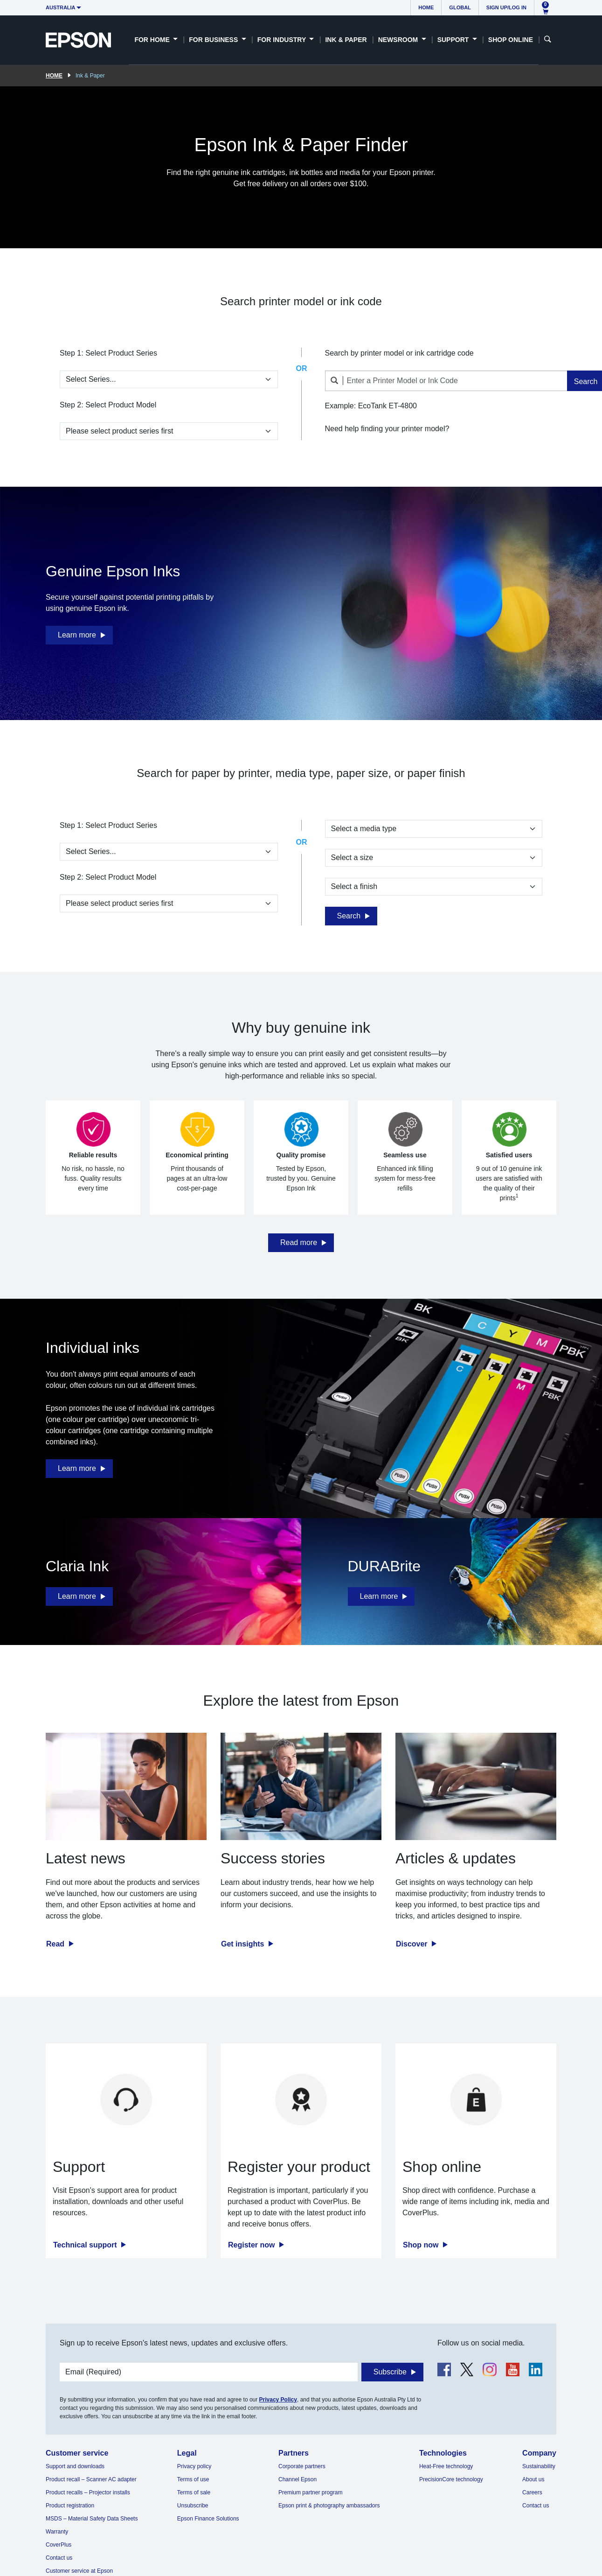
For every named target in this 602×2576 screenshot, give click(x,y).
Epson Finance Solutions (208, 2518)
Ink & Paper (346, 39)
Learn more (77, 635)
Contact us (59, 2558)
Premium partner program (310, 2492)
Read (56, 1944)
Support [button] (454, 39)
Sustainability (538, 2466)
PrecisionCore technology (451, 2479)
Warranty (57, 2531)
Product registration (70, 2505)
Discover (412, 1944)
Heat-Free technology (446, 2466)
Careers (532, 2492)
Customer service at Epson (79, 2571)
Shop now (422, 2245)
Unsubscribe (192, 2505)
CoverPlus (58, 2544)
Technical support (86, 2245)
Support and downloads (75, 2466)
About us (533, 2479)
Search (349, 916)
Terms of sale (193, 2492)
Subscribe (390, 2372)
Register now (252, 2245)
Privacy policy (194, 2466)
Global (460, 7)
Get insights (243, 1944)
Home (426, 7)
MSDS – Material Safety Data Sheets (92, 2518)
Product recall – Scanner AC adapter (91, 2479)
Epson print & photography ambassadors (329, 2505)
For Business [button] (214, 39)
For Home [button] (152, 39)
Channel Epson (297, 2479)
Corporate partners (301, 2466)
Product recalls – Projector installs (88, 2492)
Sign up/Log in (506, 7)
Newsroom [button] (399, 39)
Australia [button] (61, 7)
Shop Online (510, 39)
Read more (298, 1242)
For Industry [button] (282, 39)
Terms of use (193, 2479)
